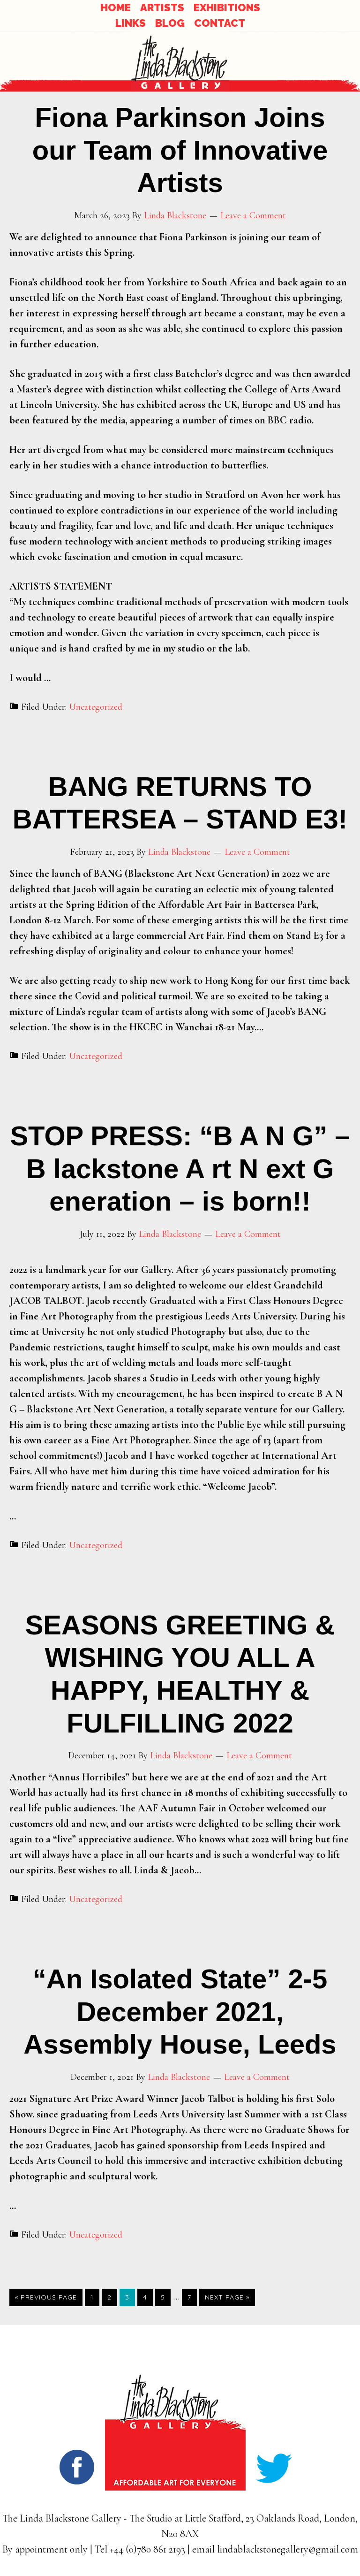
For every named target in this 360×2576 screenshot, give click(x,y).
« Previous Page (46, 2297)
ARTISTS (162, 7)
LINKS (130, 23)
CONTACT (219, 23)
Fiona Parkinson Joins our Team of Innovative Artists (180, 150)
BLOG (170, 23)
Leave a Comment (253, 215)
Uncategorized (95, 707)
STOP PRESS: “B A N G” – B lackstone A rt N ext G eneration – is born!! (180, 1168)
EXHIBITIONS (227, 7)
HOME (115, 7)
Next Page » (227, 2297)
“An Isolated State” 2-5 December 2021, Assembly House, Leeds (179, 2011)
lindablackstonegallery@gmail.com (287, 2549)
